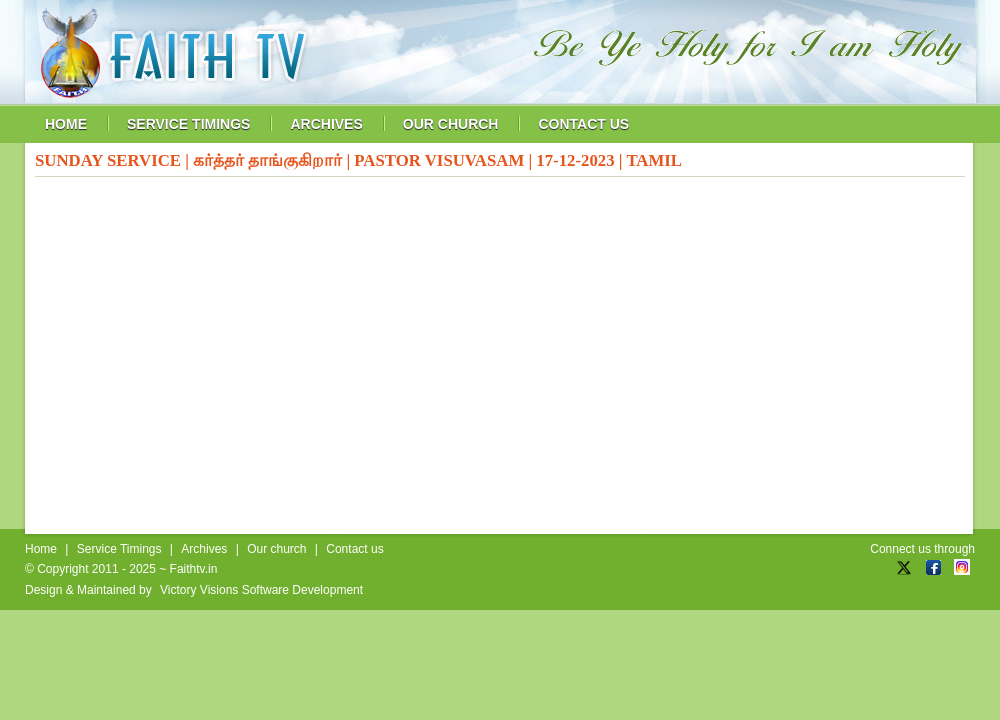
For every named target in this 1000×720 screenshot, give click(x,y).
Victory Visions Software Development (261, 590)
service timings (188, 124)
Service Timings (119, 549)
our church (451, 124)
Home (41, 549)
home (66, 124)
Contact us (354, 549)
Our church (276, 549)
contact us (583, 124)
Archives (204, 549)
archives (326, 124)
